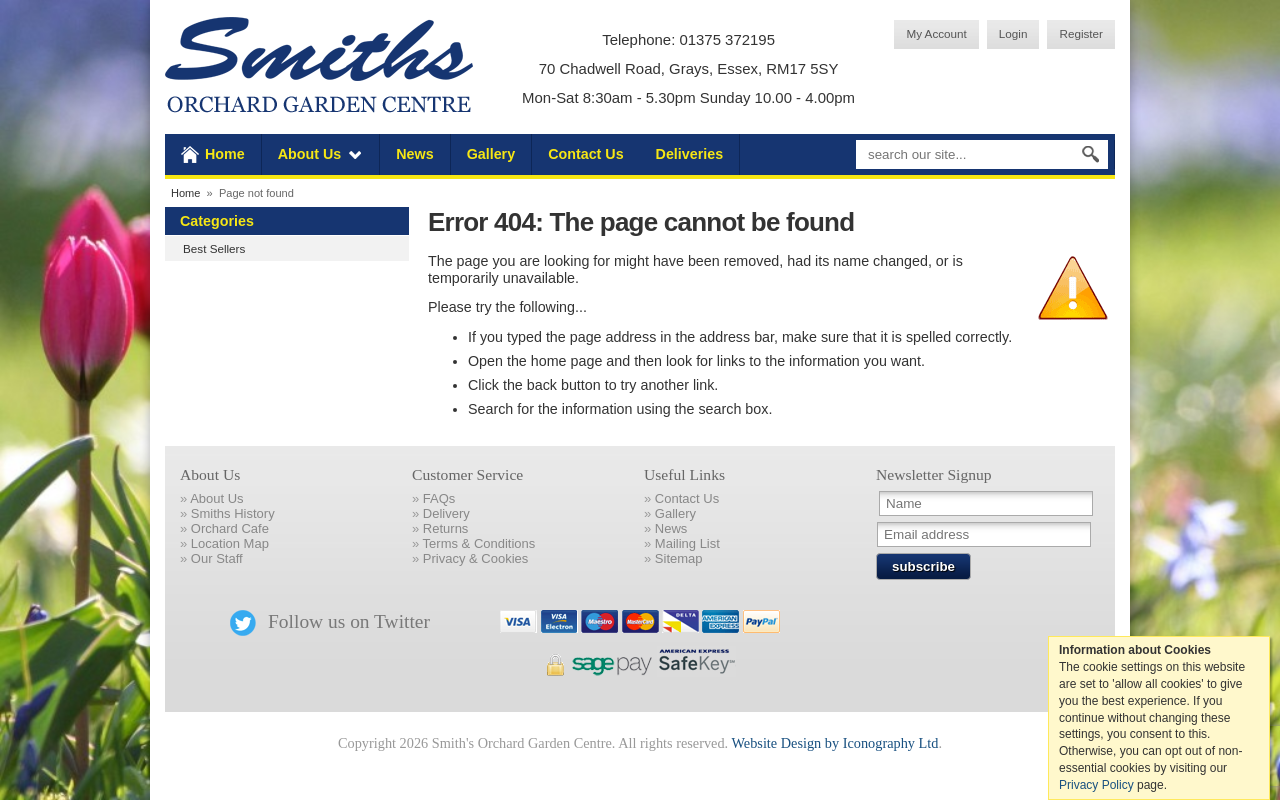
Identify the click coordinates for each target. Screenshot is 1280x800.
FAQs (439, 498)
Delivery (446, 513)
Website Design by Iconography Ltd (834, 743)
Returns (446, 528)
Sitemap (679, 558)
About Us (310, 154)
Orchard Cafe (230, 528)
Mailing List (687, 543)
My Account (936, 33)
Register (1081, 33)
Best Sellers (214, 248)
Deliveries (690, 154)
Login (1013, 33)
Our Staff (217, 558)
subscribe (923, 566)
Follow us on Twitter (330, 621)
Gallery (491, 154)
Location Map (230, 543)
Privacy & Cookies (475, 558)
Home (225, 154)
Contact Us (585, 154)
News (414, 154)
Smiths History (233, 513)
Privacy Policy (1096, 785)
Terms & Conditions (479, 543)
